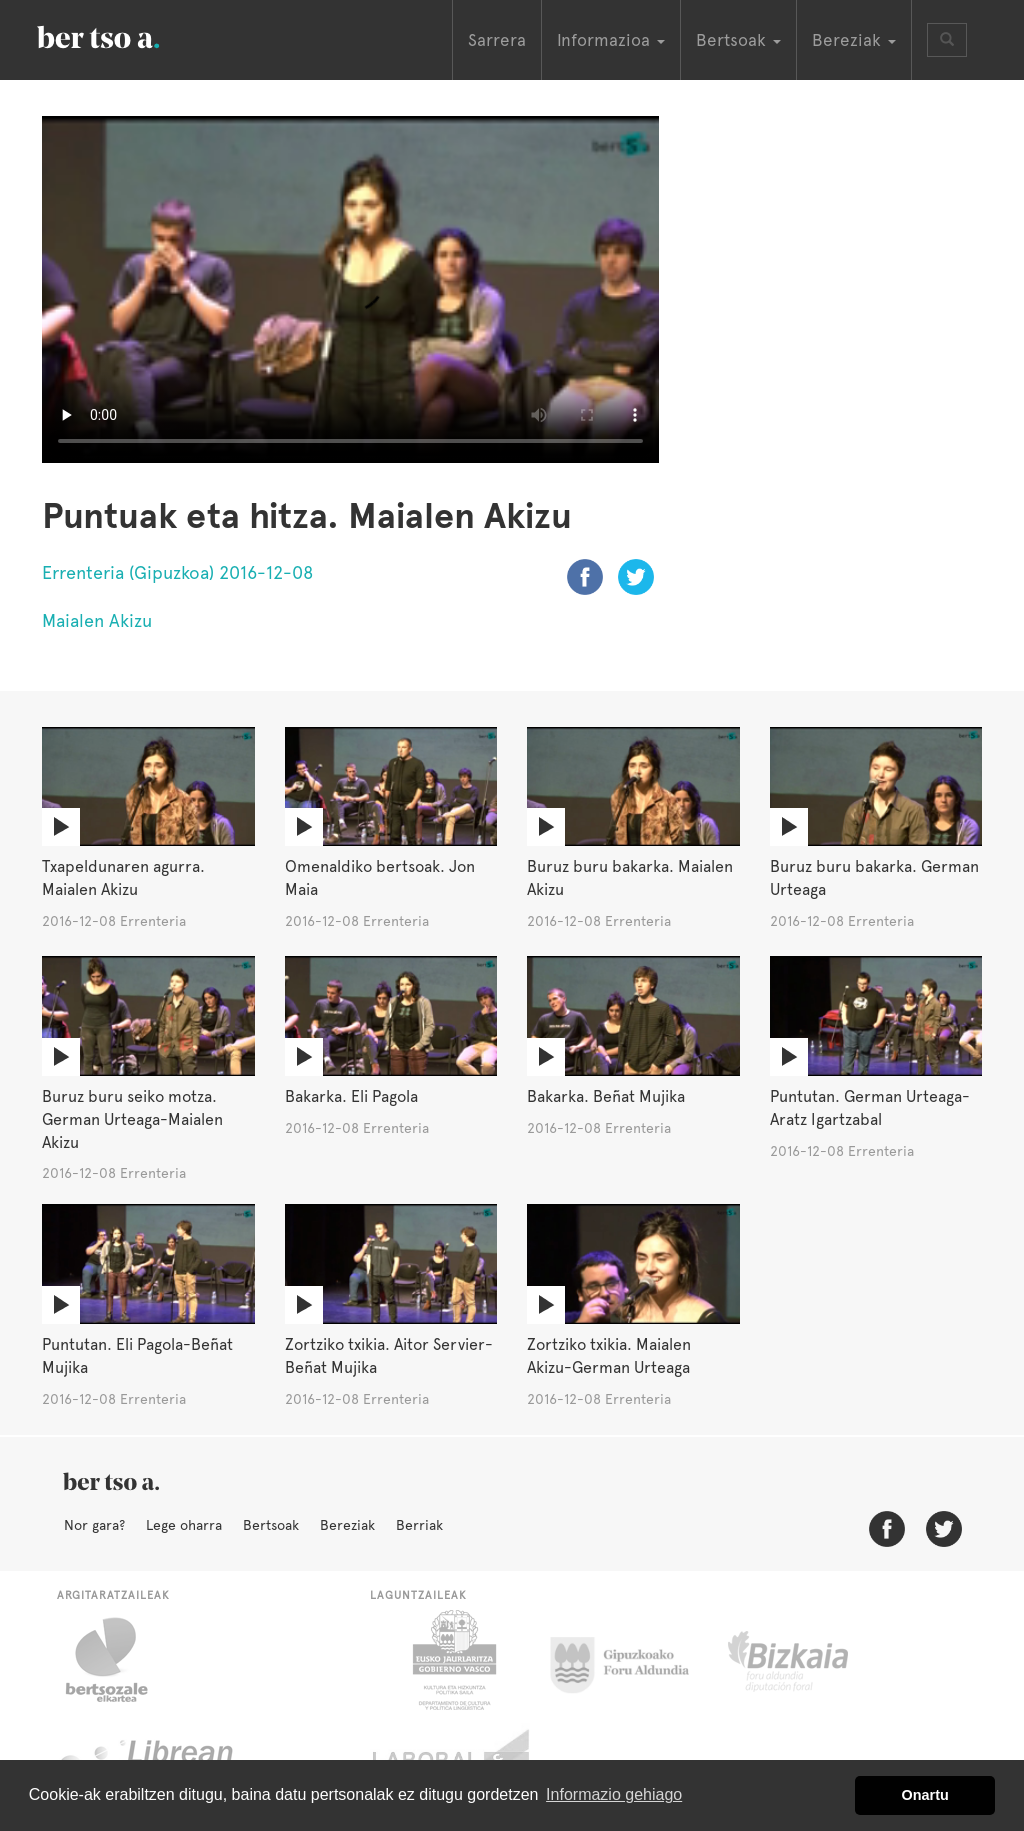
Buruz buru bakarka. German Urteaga (874, 878)
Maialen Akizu (97, 620)
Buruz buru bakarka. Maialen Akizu (630, 878)
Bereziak (347, 1525)
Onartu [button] (925, 1795)
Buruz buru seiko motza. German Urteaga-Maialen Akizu (132, 1119)
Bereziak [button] (854, 40)
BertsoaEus (127, 35)
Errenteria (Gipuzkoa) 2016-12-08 (178, 572)
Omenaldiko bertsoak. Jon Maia (380, 878)
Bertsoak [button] (738, 40)
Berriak (419, 1525)
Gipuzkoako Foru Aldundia (631, 1660)
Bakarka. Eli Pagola (351, 1096)
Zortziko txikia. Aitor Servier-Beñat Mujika (389, 1356)
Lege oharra (184, 1525)
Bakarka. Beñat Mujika (606, 1096)
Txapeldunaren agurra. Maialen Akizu (123, 878)
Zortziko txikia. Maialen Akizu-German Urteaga (609, 1356)
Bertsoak (271, 1525)
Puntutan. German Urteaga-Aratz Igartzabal (870, 1108)
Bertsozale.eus (119, 1660)
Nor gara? (94, 1525)
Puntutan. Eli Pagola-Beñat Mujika (137, 1356)
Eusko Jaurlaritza (452, 1660)
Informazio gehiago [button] (614, 1794)
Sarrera (497, 40)
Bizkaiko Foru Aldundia (810, 1660)
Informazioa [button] (611, 40)
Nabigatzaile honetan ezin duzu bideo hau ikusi (350, 289)
